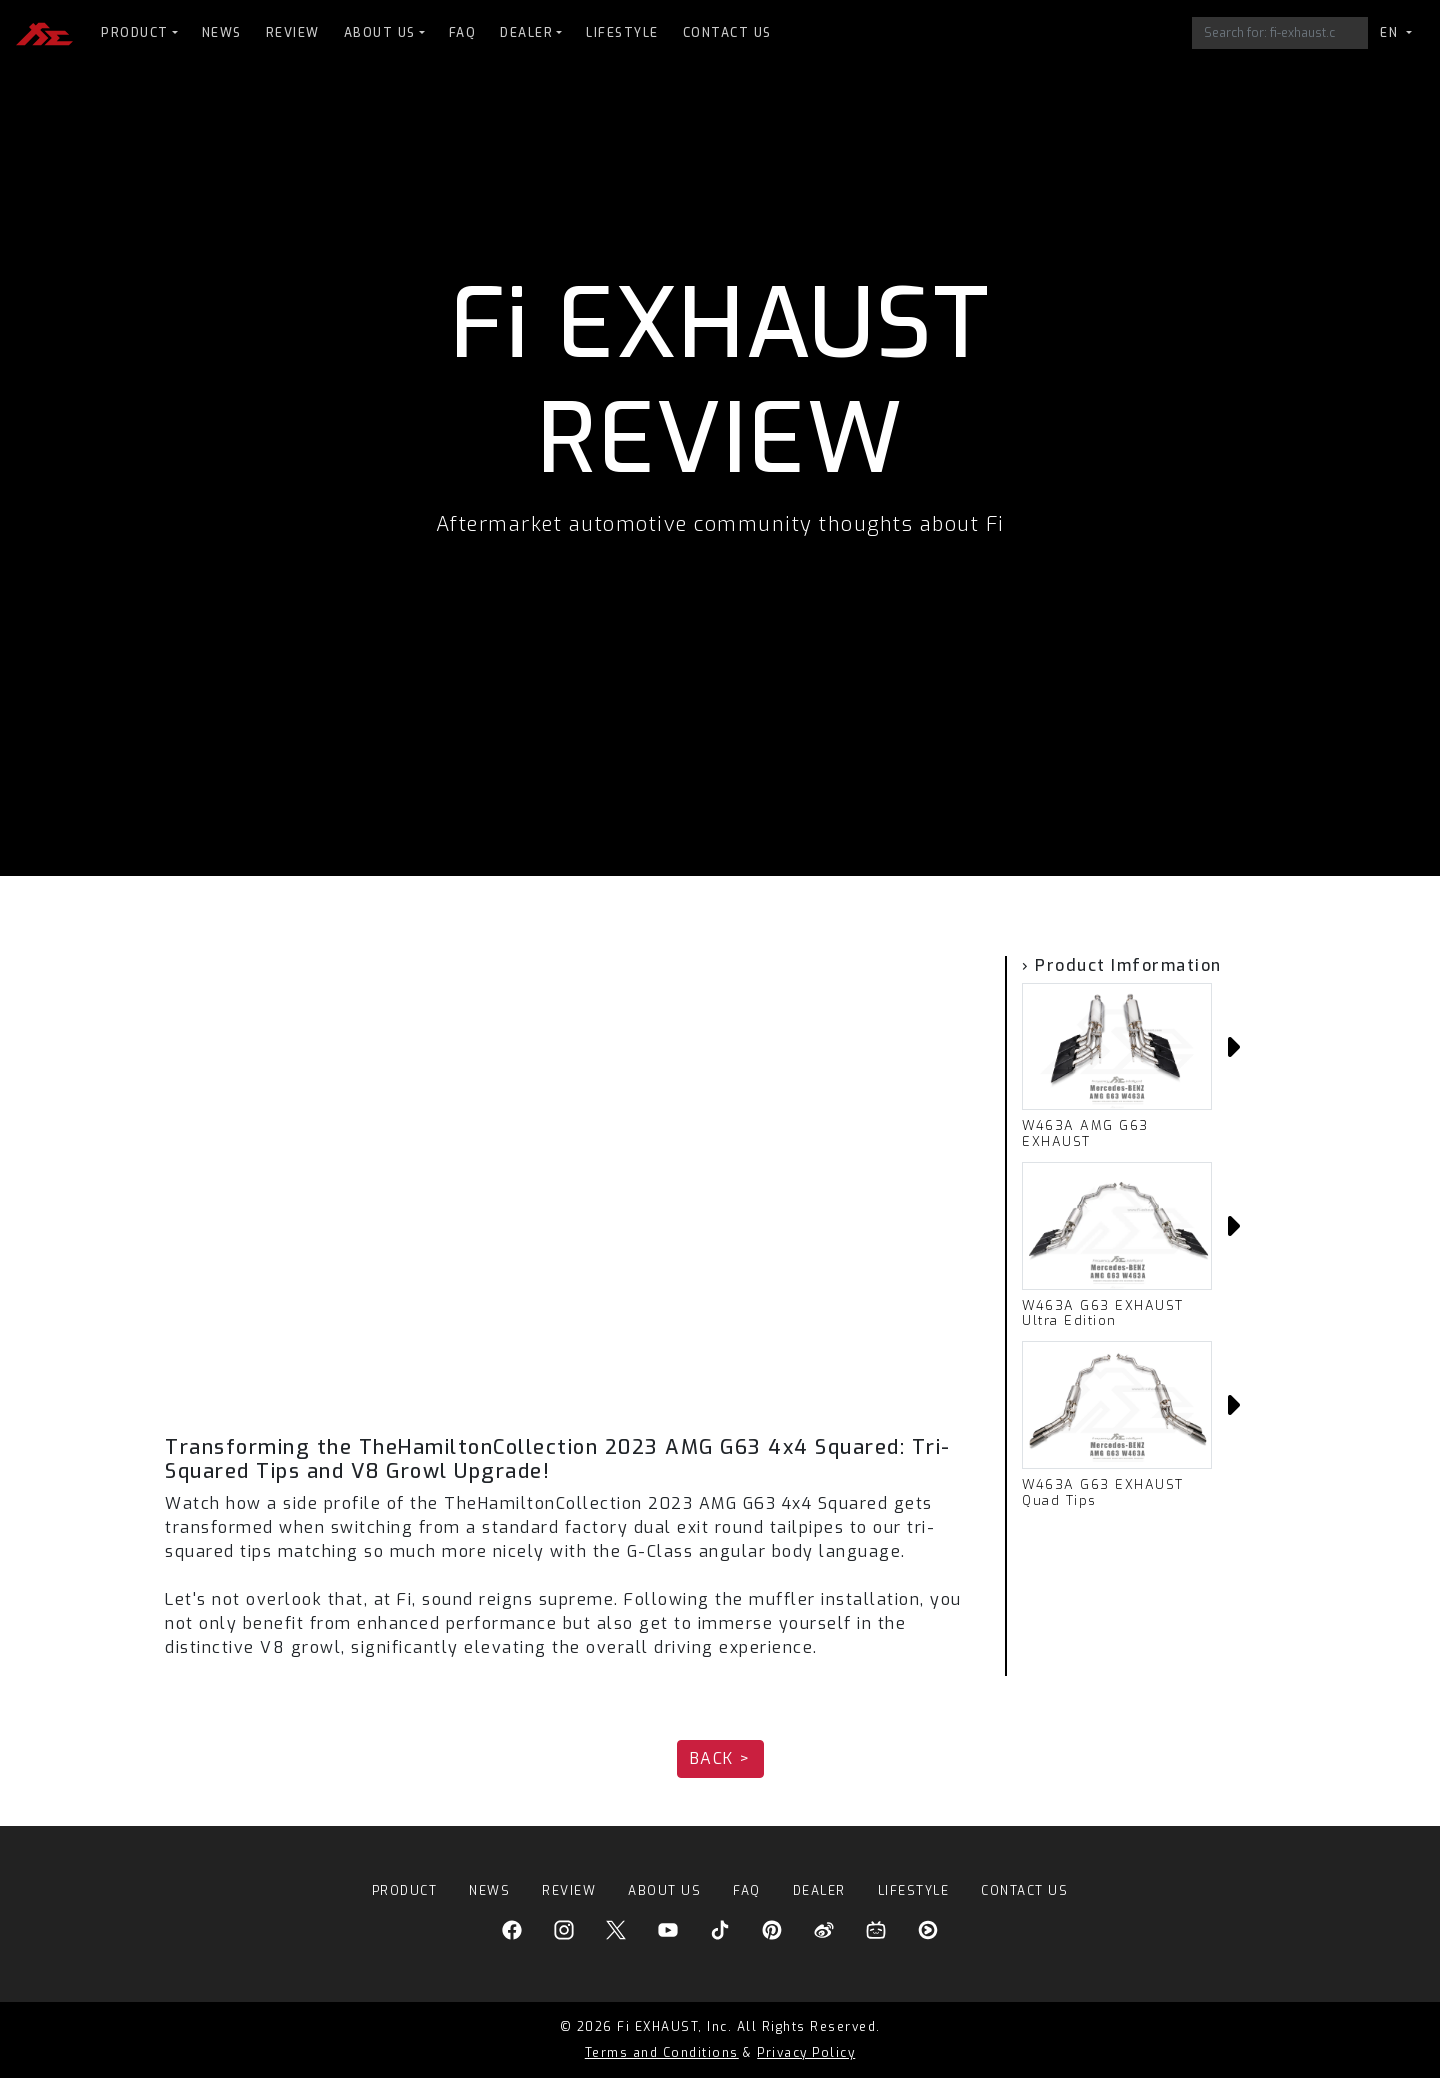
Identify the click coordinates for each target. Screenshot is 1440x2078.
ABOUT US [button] (380, 33)
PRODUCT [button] (135, 33)
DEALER (819, 1891)
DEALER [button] (526, 33)
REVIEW (293, 33)
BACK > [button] (720, 1758)
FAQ (463, 33)
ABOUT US (664, 1891)
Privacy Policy (806, 2053)
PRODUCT (405, 1891)
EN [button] (1391, 33)
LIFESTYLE (622, 33)
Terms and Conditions (662, 2053)
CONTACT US (727, 33)
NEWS (222, 33)
